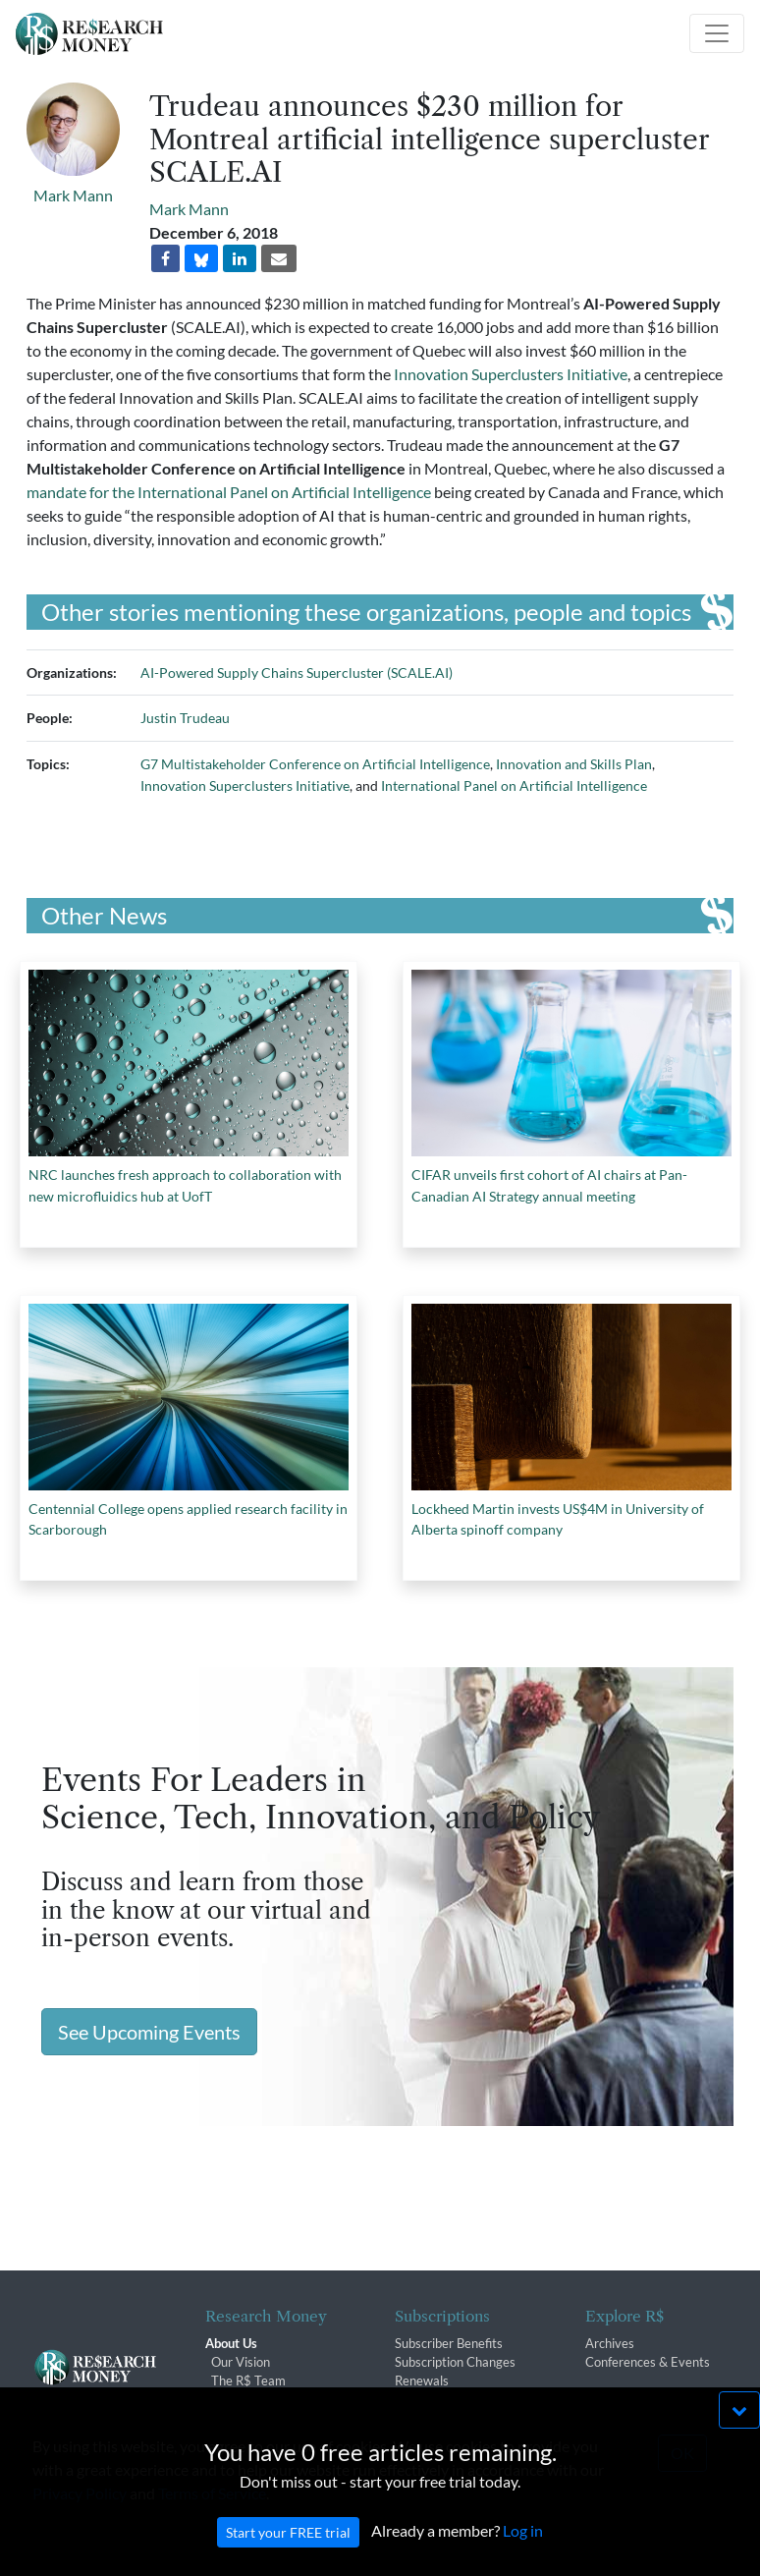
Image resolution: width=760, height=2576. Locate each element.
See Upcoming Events (149, 2032)
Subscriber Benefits (449, 2343)
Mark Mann (73, 195)
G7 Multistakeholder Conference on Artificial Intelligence (315, 764)
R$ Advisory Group (264, 2399)
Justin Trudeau (185, 717)
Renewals (422, 2380)
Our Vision (240, 2362)
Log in (523, 2558)
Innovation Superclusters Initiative (510, 373)
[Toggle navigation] (716, 33)
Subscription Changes (455, 2362)
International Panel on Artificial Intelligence (514, 785)
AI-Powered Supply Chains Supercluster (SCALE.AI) (296, 672)
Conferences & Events (647, 2362)
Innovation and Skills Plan (574, 764)
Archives (609, 2343)
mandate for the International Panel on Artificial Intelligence (229, 491)
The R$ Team (248, 2380)
